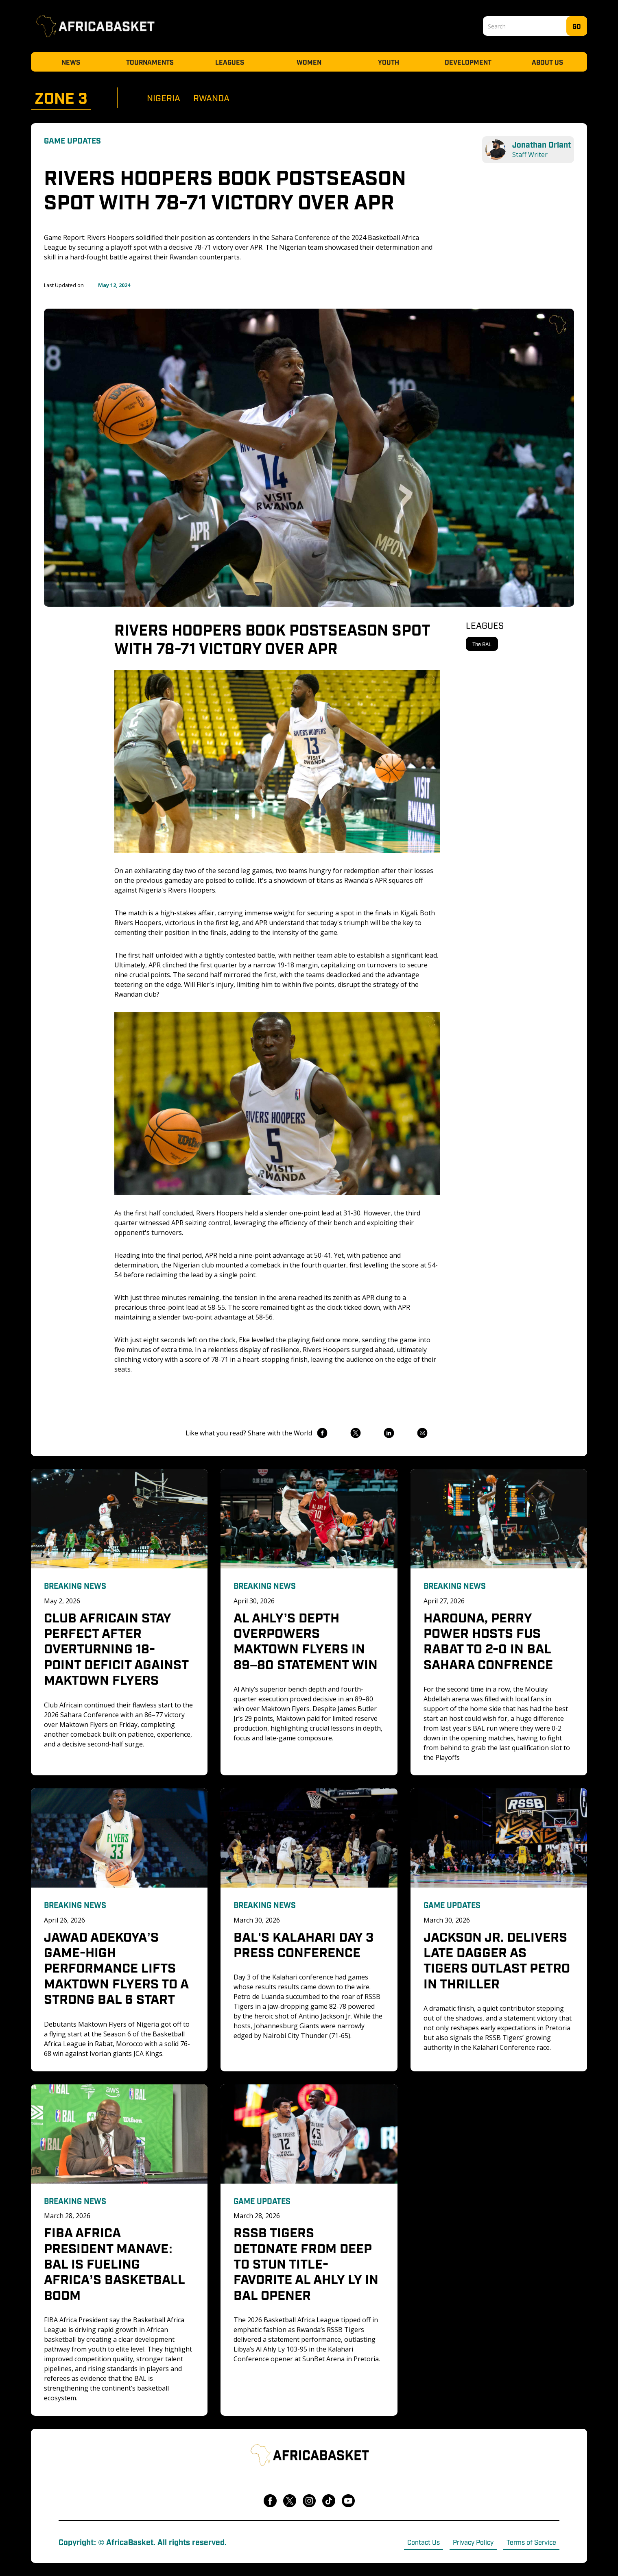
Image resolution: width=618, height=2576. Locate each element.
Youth (388, 62)
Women (309, 62)
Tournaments (150, 62)
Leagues (229, 62)
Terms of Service (531, 2542)
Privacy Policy (473, 2542)
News (70, 62)
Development (468, 62)
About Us (547, 62)
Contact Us (423, 2542)
